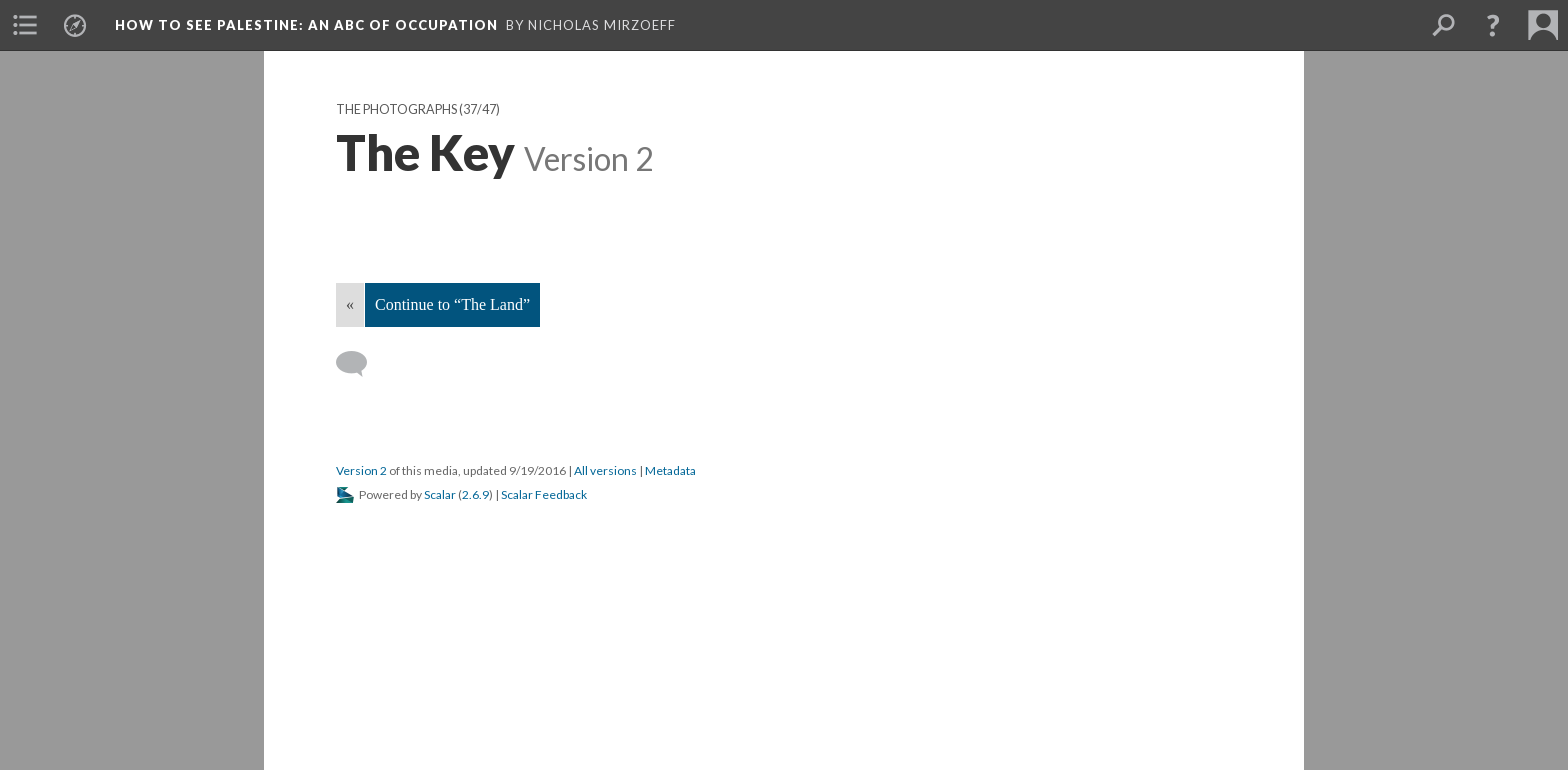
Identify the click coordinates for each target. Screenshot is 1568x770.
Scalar (440, 494)
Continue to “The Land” (452, 304)
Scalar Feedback (544, 494)
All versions (605, 470)
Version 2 (361, 470)
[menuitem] (25, 25)
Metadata (670, 470)
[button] (1493, 25)
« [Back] (350, 304)
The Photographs (396, 109)
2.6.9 (475, 494)
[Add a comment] (360, 364)
